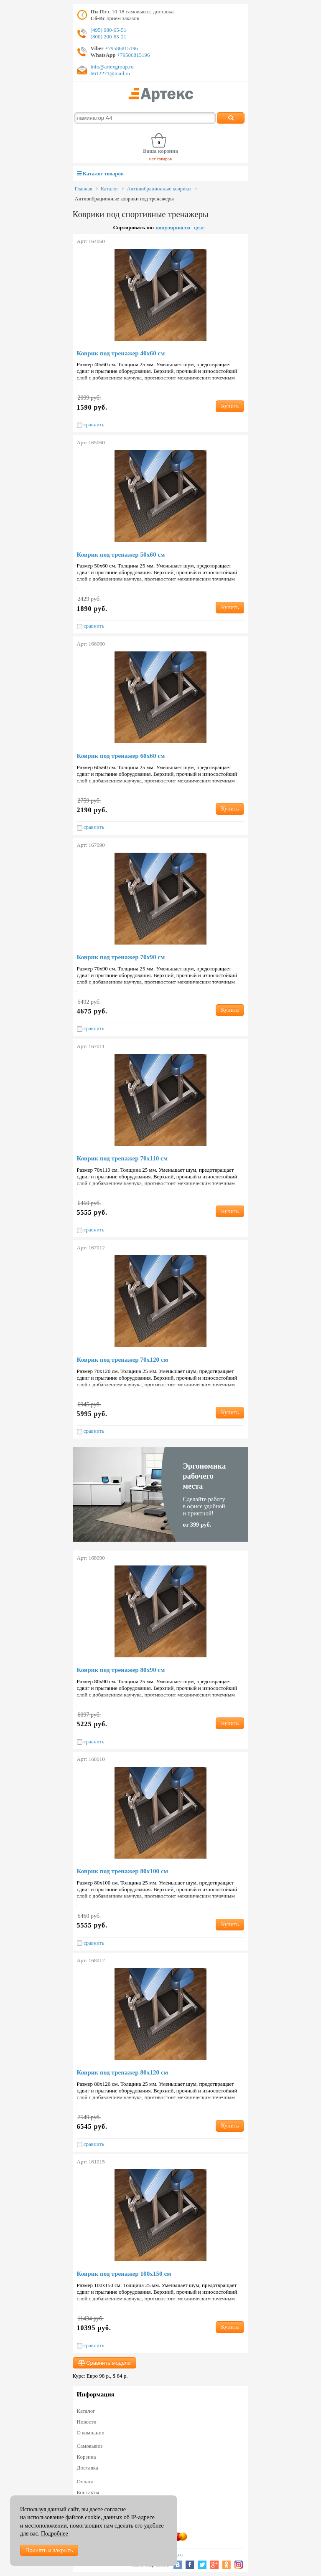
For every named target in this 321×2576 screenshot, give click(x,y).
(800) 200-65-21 (109, 36)
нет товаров (160, 158)
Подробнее (54, 2533)
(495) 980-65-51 (109, 30)
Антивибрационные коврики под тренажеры (124, 199)
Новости (87, 2422)
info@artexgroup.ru (112, 66)
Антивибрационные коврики (159, 189)
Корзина (86, 2457)
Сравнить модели (104, 2363)
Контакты (88, 2492)
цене (199, 227)
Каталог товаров (100, 173)
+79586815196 (121, 48)
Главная (83, 189)
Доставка (87, 2468)
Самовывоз (90, 2446)
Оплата (85, 2481)
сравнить (90, 424)
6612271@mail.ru (110, 73)
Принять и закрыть (49, 2550)
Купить (230, 406)
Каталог (110, 189)
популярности (172, 227)
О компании (90, 2432)
